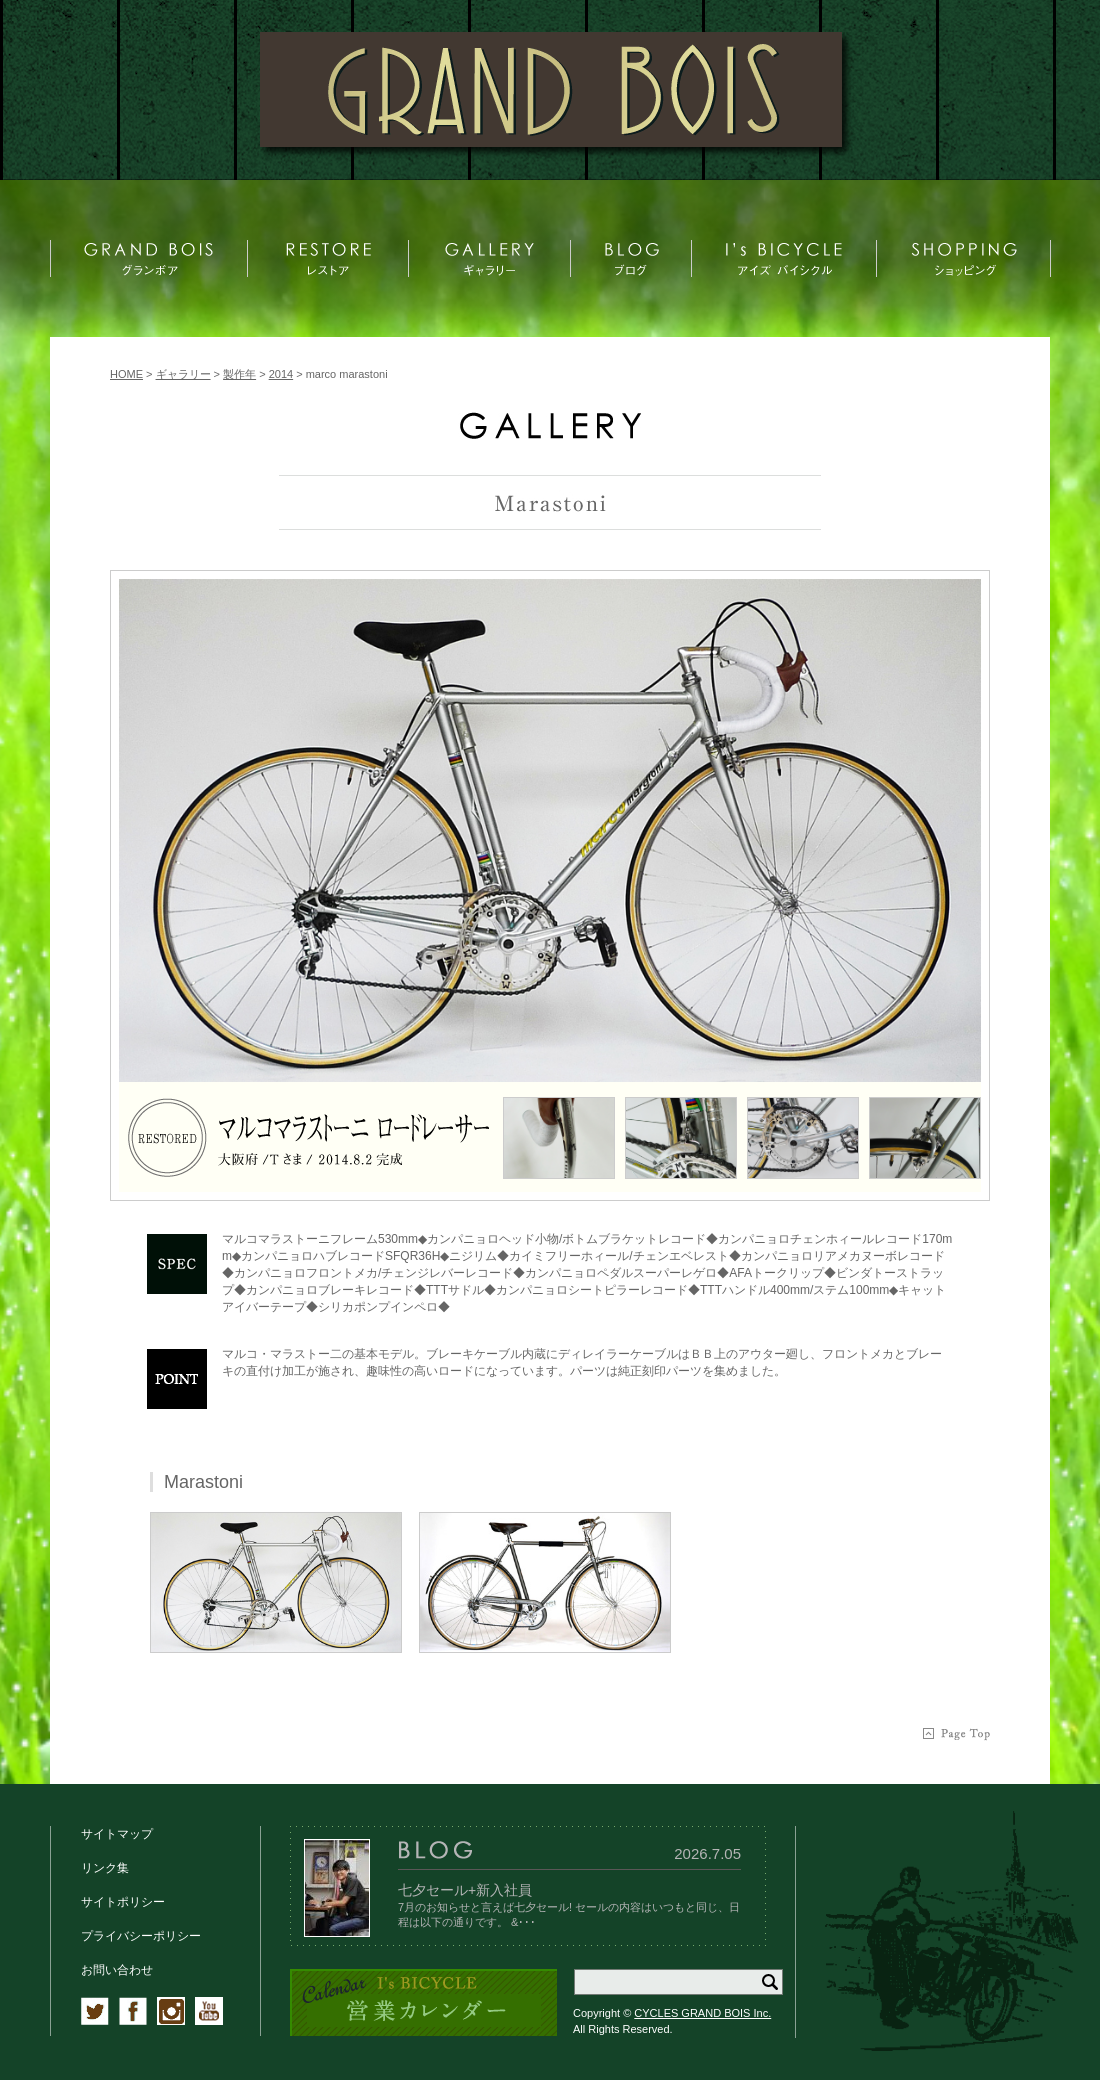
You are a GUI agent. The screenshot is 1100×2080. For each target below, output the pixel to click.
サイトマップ (117, 1834)
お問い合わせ (117, 1970)
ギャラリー (183, 374)
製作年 (239, 374)
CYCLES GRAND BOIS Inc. (702, 2013)
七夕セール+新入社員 (465, 1890)
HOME (126, 374)
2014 (281, 374)
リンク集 (105, 1868)
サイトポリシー (123, 1902)
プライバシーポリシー (141, 1936)
